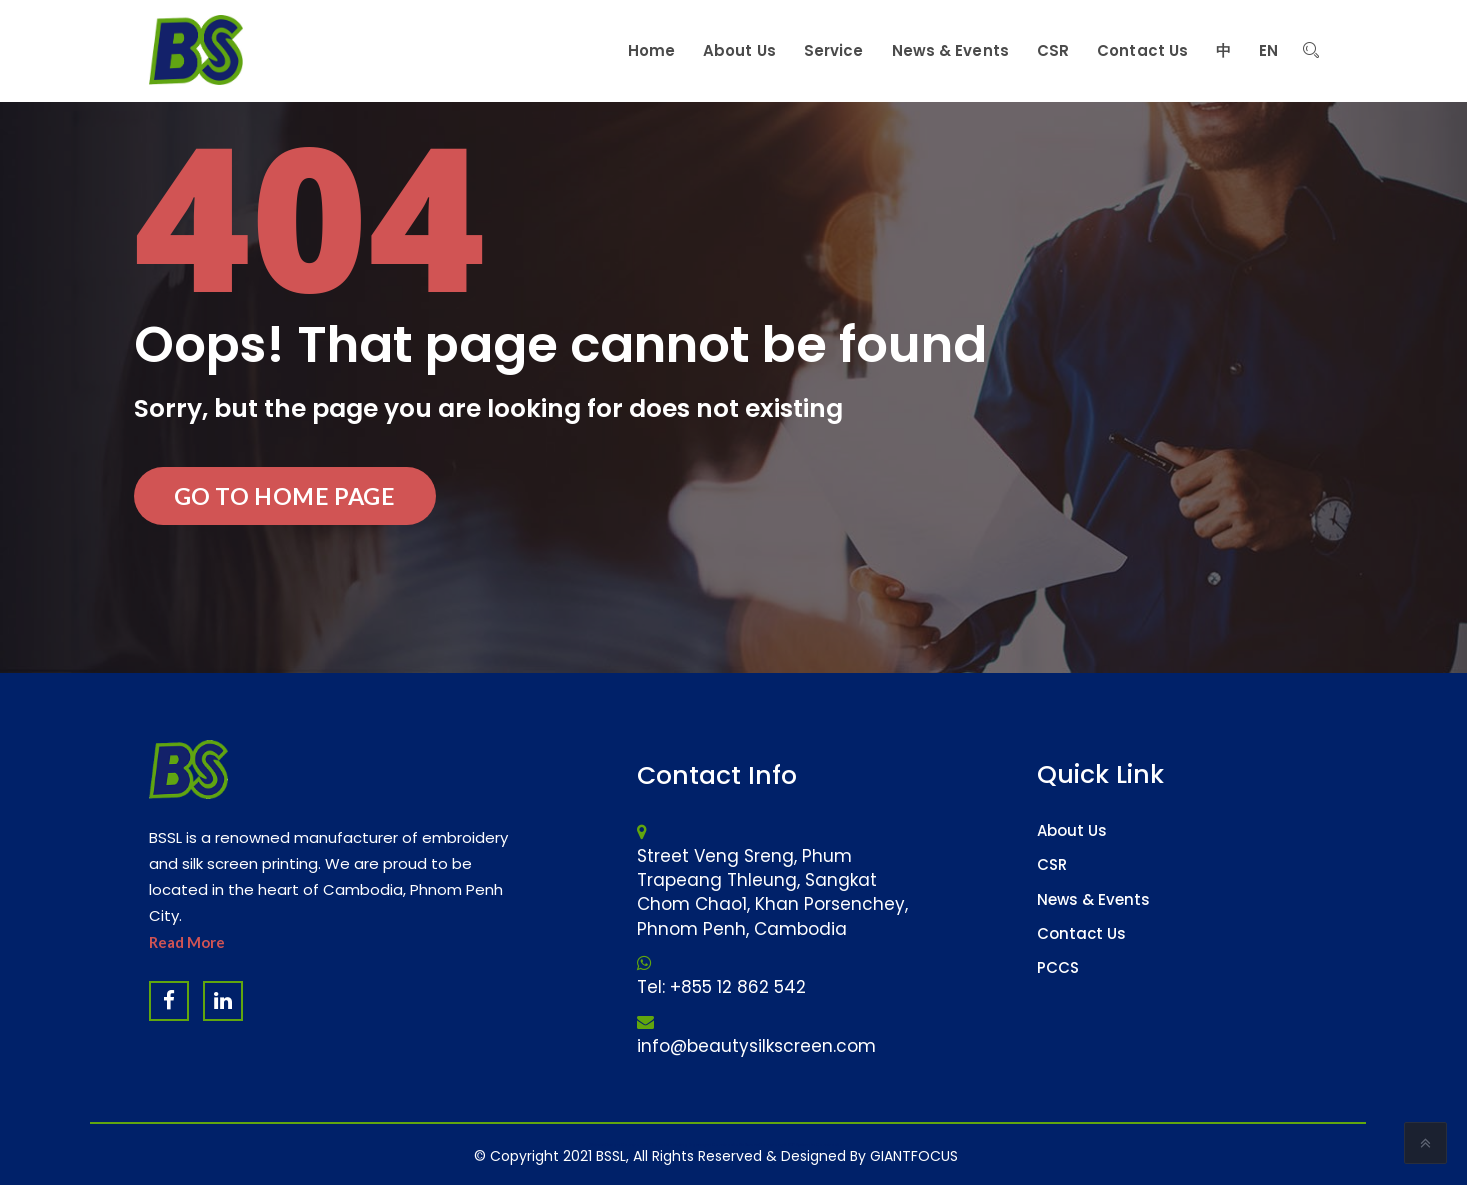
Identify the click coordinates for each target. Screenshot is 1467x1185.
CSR (1052, 864)
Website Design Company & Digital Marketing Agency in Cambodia (664, 1144)
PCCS (1058, 967)
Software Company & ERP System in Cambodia (791, 1144)
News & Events (1093, 899)
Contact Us (1081, 933)
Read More (187, 942)
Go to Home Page (285, 496)
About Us (1072, 830)
